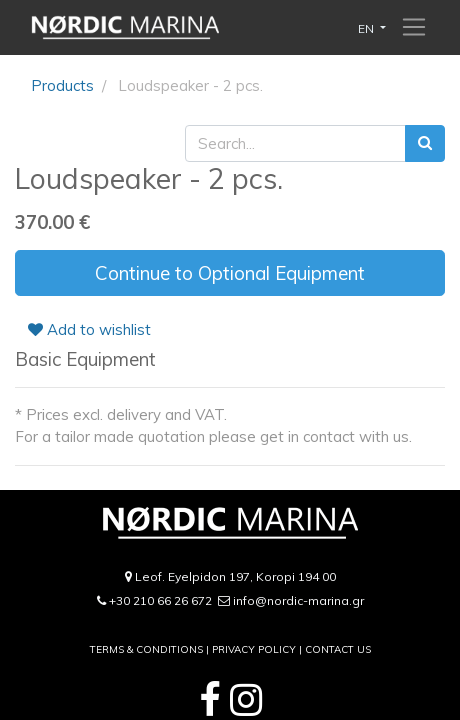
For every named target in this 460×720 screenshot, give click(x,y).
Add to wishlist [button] (89, 329)
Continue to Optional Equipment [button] (230, 273)
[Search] (425, 143)
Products (62, 85)
